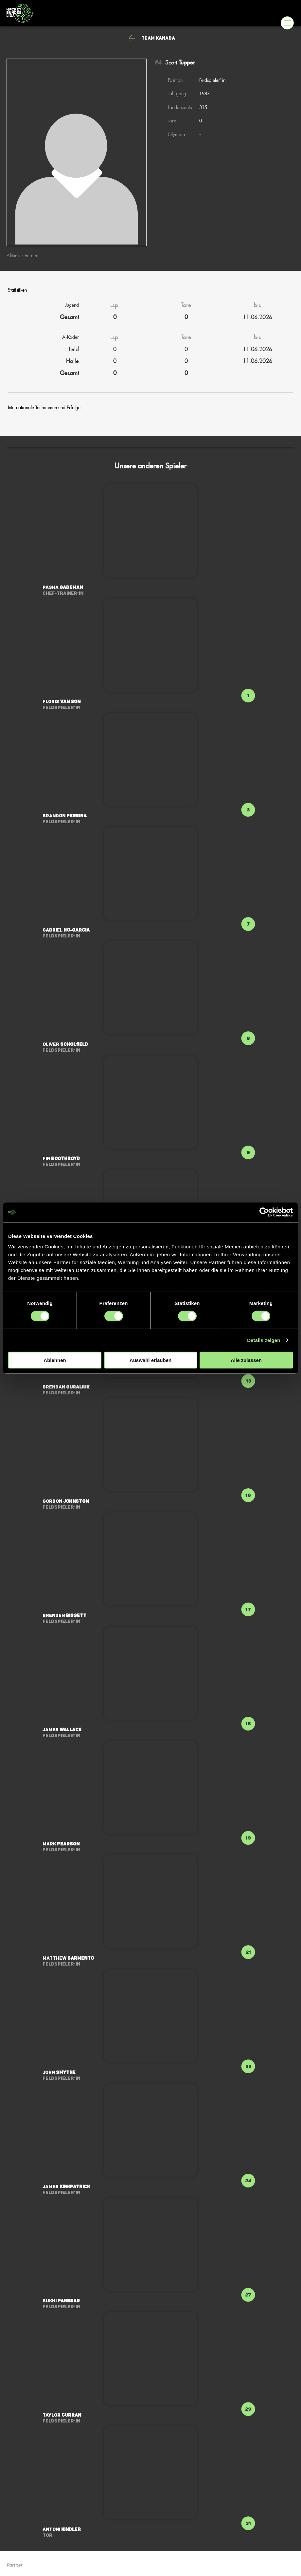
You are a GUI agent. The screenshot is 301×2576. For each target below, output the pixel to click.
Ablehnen (55, 1360)
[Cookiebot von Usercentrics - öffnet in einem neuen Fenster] (264, 1212)
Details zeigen (263, 1340)
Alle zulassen (246, 1360)
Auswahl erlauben (150, 1360)
